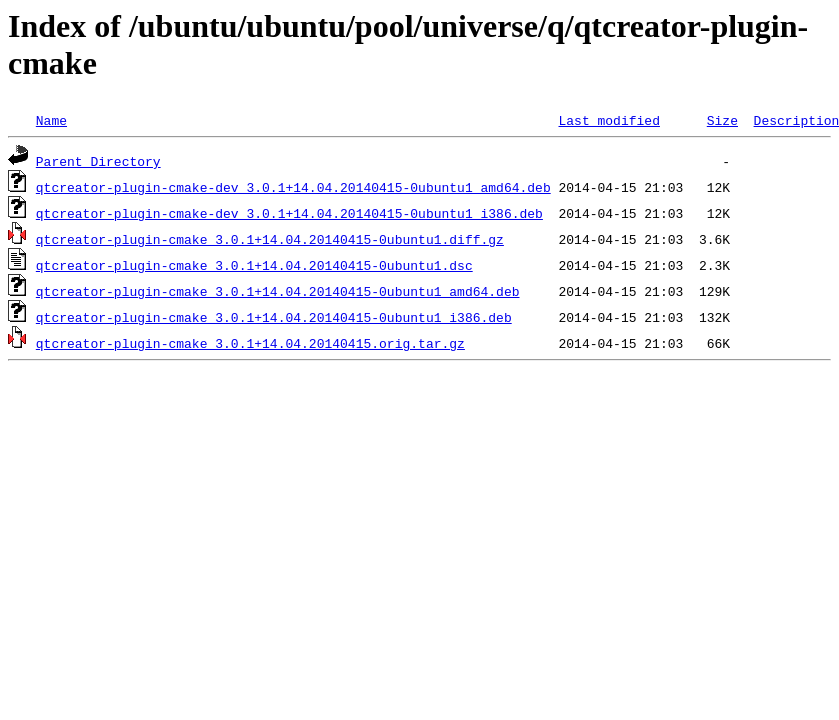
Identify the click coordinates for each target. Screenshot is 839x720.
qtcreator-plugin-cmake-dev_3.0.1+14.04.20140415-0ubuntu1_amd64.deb (293, 187)
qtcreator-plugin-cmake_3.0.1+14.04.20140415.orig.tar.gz (250, 343)
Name (51, 120)
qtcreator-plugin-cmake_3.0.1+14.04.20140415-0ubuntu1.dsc (254, 265)
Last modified (608, 120)
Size (722, 120)
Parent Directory (98, 161)
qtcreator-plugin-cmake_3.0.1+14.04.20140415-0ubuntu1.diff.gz (270, 239)
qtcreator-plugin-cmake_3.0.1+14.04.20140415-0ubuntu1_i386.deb (274, 317)
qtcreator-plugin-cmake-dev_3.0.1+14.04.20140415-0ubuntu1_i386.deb (289, 213)
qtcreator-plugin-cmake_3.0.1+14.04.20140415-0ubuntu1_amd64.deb (278, 291)
